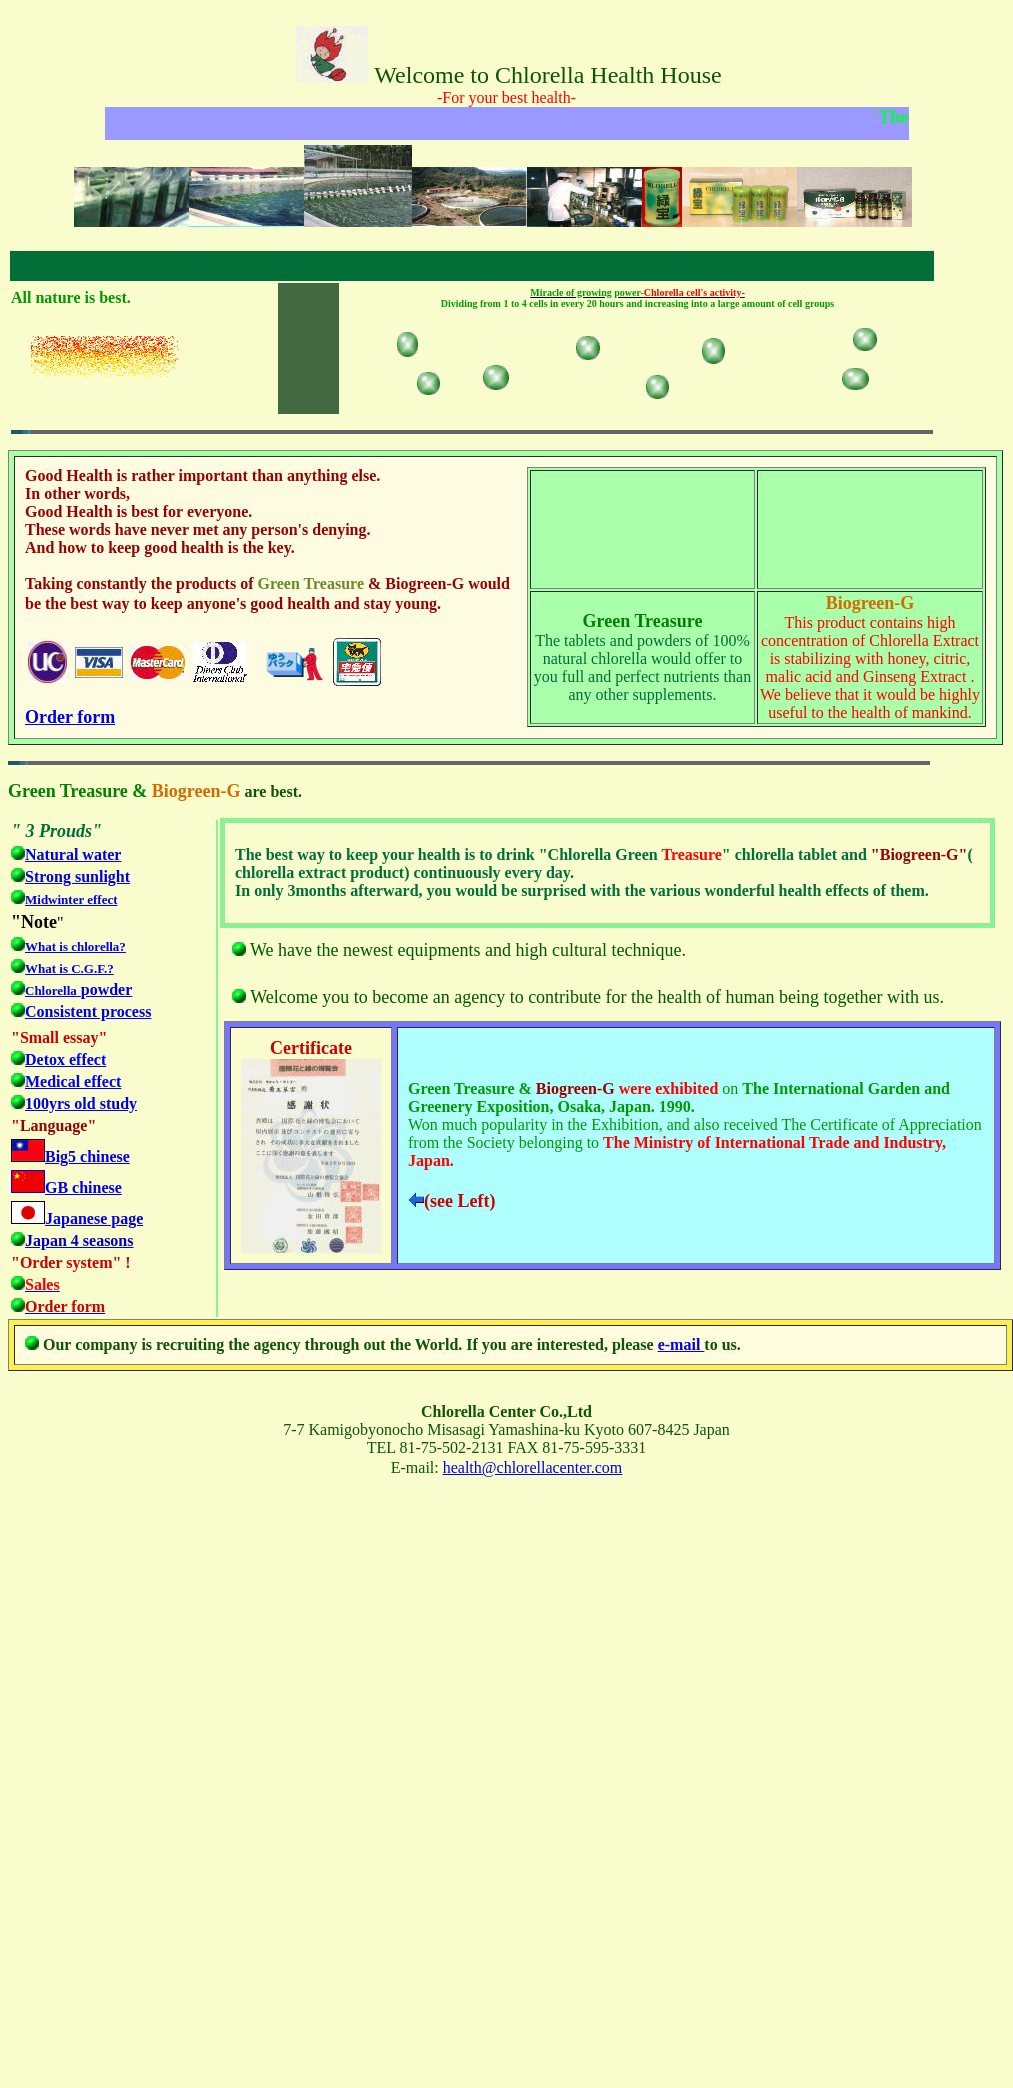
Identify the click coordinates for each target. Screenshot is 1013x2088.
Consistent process (88, 1011)
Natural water (73, 854)
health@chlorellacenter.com (533, 1467)
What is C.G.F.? (69, 968)
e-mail (681, 1344)
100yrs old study (81, 1103)
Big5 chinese (87, 1156)
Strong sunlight (77, 876)
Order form (70, 717)
